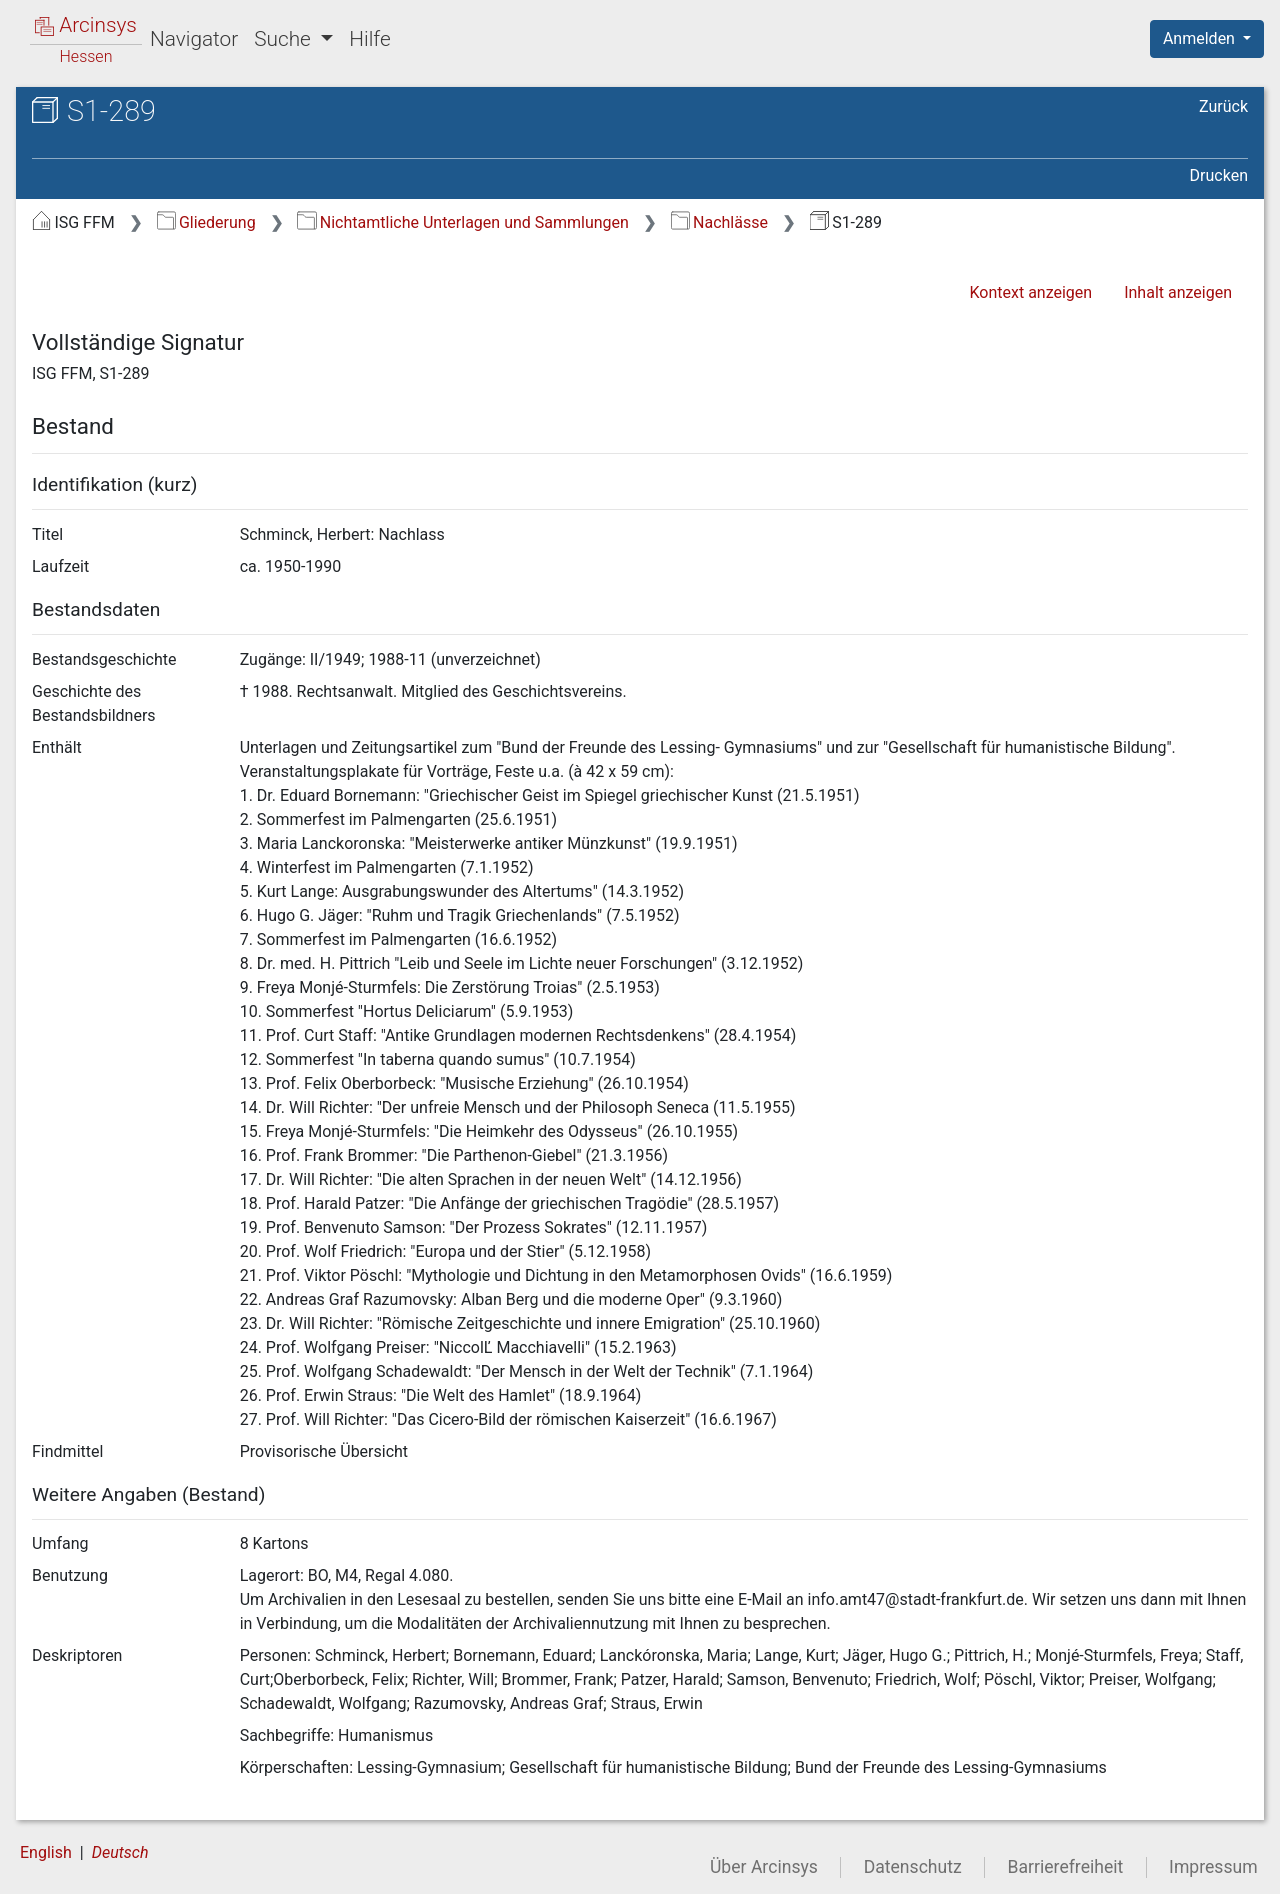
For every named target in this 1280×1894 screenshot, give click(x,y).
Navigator (194, 39)
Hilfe (369, 39)
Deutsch (120, 1852)
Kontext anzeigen (1030, 292)
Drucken (1219, 175)
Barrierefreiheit (1066, 1867)
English (46, 1852)
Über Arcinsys (764, 1867)
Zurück (1223, 106)
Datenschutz (913, 1867)
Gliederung (206, 222)
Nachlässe (719, 222)
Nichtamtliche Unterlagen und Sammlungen (462, 222)
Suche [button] (285, 39)
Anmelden (1201, 38)
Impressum (1213, 1867)
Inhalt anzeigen (1178, 292)
